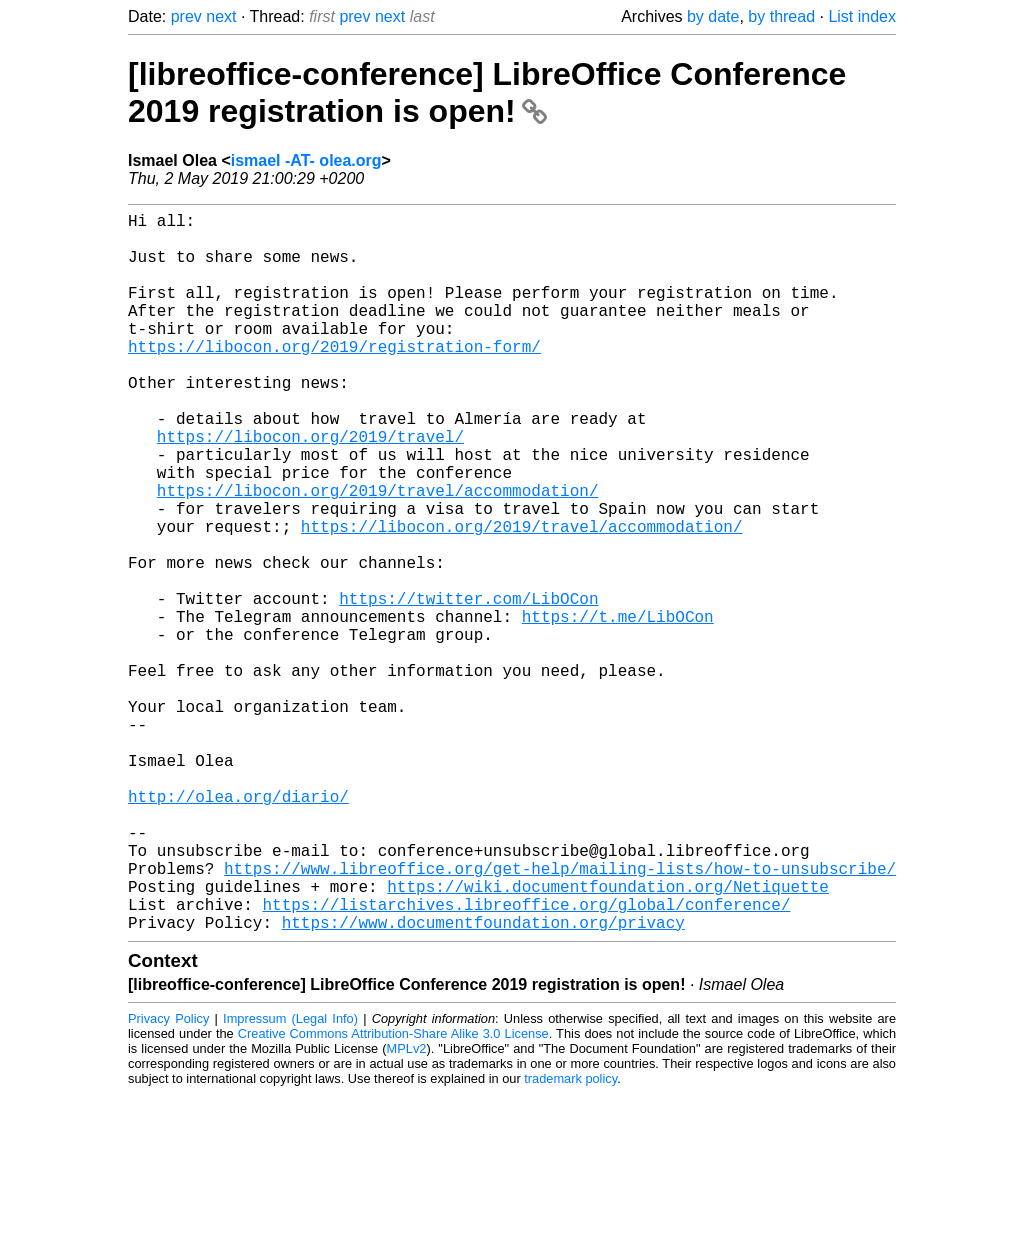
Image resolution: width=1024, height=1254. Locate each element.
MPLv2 (407, 1208)
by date (713, 16)
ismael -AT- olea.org (306, 160)
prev (186, 16)
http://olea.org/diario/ (238, 928)
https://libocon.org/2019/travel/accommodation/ (378, 554)
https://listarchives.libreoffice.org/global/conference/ (526, 1060)
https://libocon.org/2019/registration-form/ (334, 378)
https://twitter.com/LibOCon (468, 686)
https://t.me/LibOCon (618, 708)
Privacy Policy (168, 1178)
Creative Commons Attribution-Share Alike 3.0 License (393, 1193)
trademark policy (570, 1238)
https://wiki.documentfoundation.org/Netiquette (608, 1038)
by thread (781, 16)
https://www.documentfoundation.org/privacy (483, 1082)
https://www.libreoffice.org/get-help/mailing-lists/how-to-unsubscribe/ (560, 1016)
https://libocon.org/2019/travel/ (310, 488)
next (221, 16)
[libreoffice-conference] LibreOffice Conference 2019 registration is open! (487, 92)
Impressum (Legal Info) (290, 1178)
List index (862, 16)
